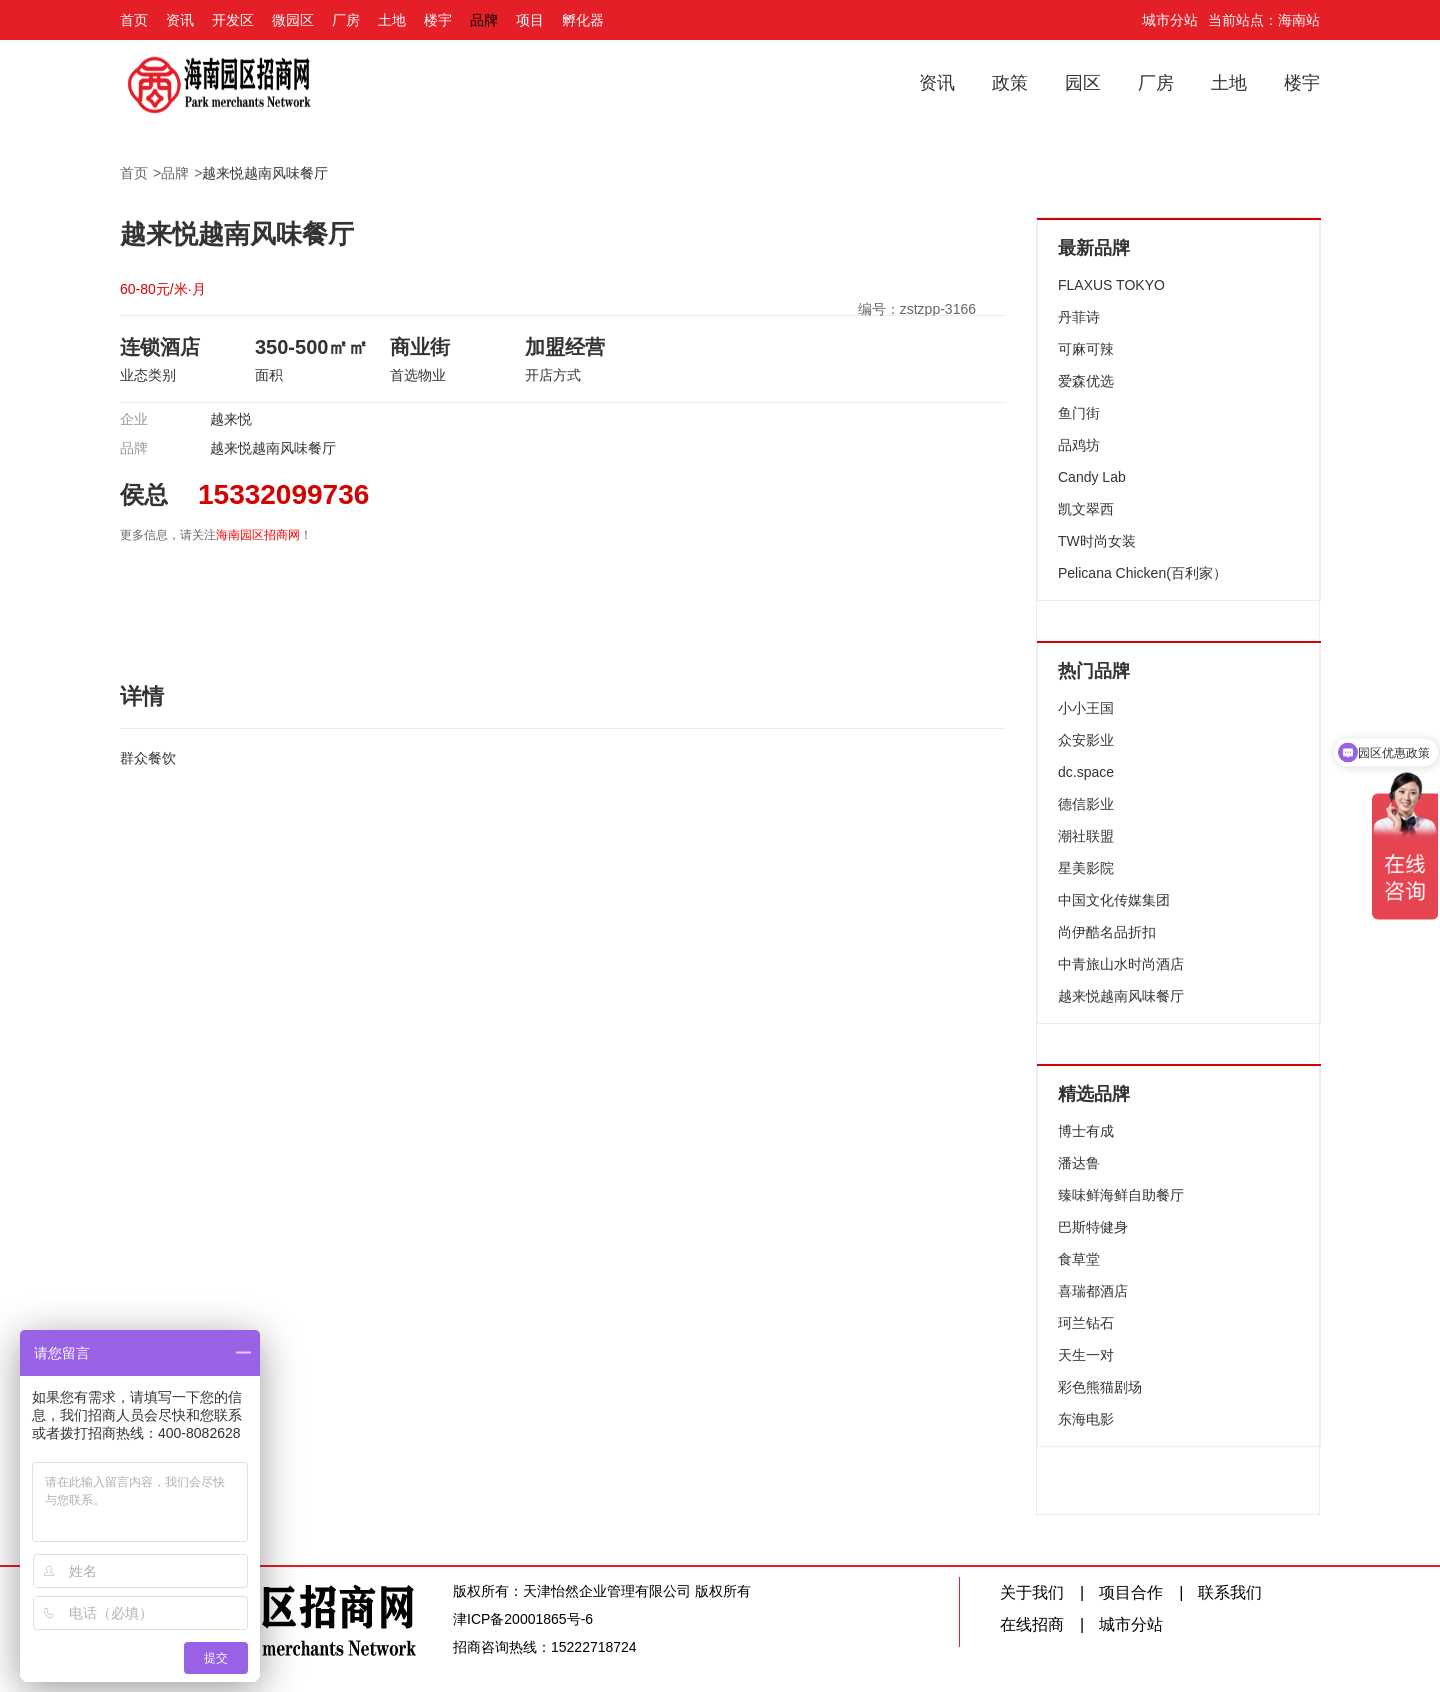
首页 (134, 20)
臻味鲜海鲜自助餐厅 (1121, 1195)
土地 (392, 20)
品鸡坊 (1079, 445)
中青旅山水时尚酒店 (1121, 964)
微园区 (293, 20)
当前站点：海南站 (1264, 20)
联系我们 (1230, 1592)
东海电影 (1086, 1419)
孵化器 (583, 20)
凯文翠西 (1086, 509)
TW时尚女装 (1097, 541)
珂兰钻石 (1086, 1323)
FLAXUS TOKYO (1111, 285)
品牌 (484, 20)
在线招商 (1032, 1624)
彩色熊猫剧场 (1100, 1387)
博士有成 (1086, 1131)
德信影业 (1086, 804)
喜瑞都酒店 (1093, 1291)
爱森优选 (1086, 381)
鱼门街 (1079, 413)
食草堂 (1079, 1259)
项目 (530, 20)
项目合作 (1131, 1592)
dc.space (1086, 772)
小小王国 (1086, 708)
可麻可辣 (1086, 349)
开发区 (233, 20)
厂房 (346, 20)
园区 (1083, 83)
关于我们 (1032, 1592)
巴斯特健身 (1093, 1227)
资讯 (180, 20)
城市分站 (1170, 20)
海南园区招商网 (258, 535)
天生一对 (1086, 1355)
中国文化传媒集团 (1114, 900)
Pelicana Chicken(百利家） (1142, 573)
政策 (1010, 83)
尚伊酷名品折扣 (1107, 932)
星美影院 (1086, 868)
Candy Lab (1092, 477)
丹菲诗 (1079, 317)
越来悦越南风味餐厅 (265, 173)
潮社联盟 (1086, 836)
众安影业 (1086, 740)
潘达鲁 (1079, 1163)
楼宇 (438, 20)
